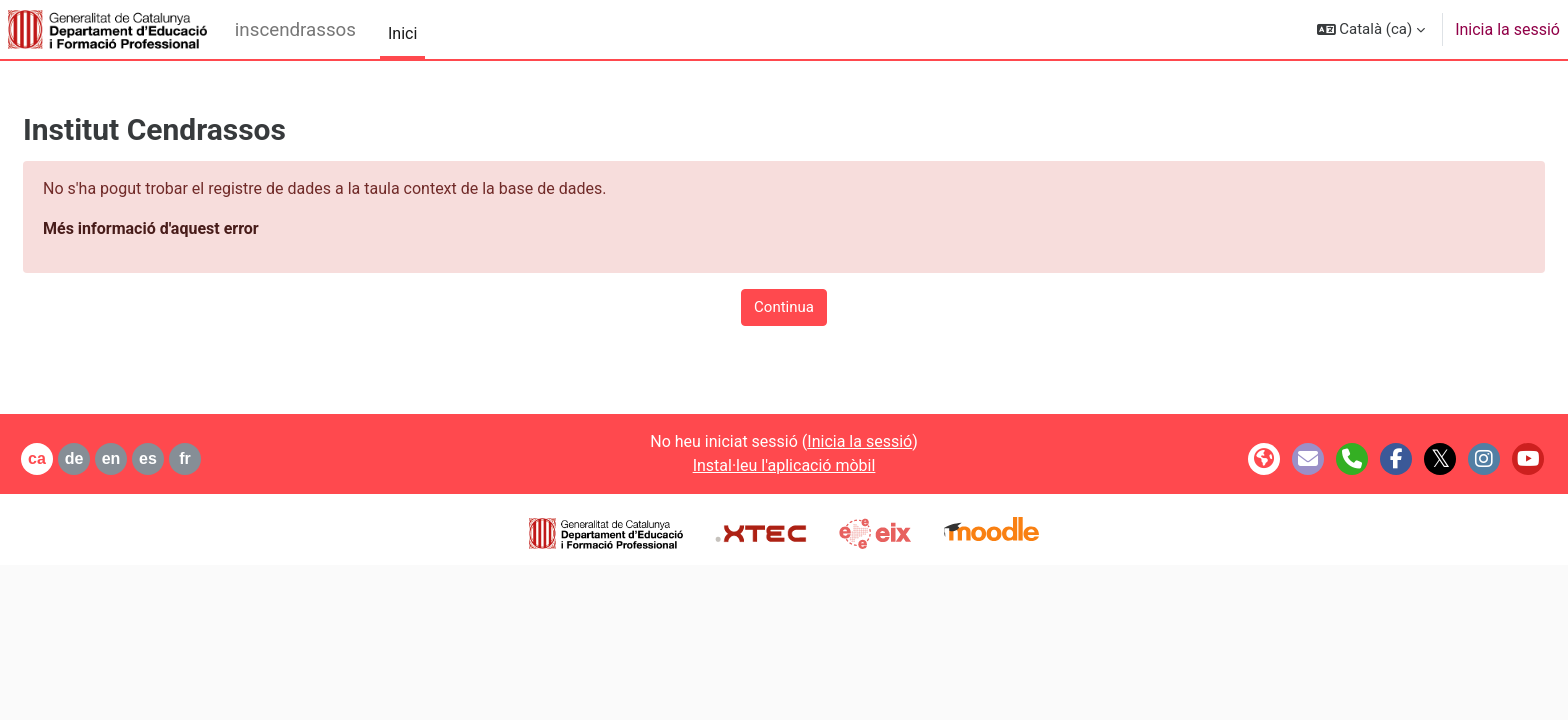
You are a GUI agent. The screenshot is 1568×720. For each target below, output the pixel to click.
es (196, 458)
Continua (784, 307)
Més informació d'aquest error (199, 228)
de (122, 458)
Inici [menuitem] (402, 33)
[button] (1371, 29)
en (159, 458)
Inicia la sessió (1507, 29)
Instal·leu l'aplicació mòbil (784, 465)
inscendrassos (295, 30)
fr (233, 458)
